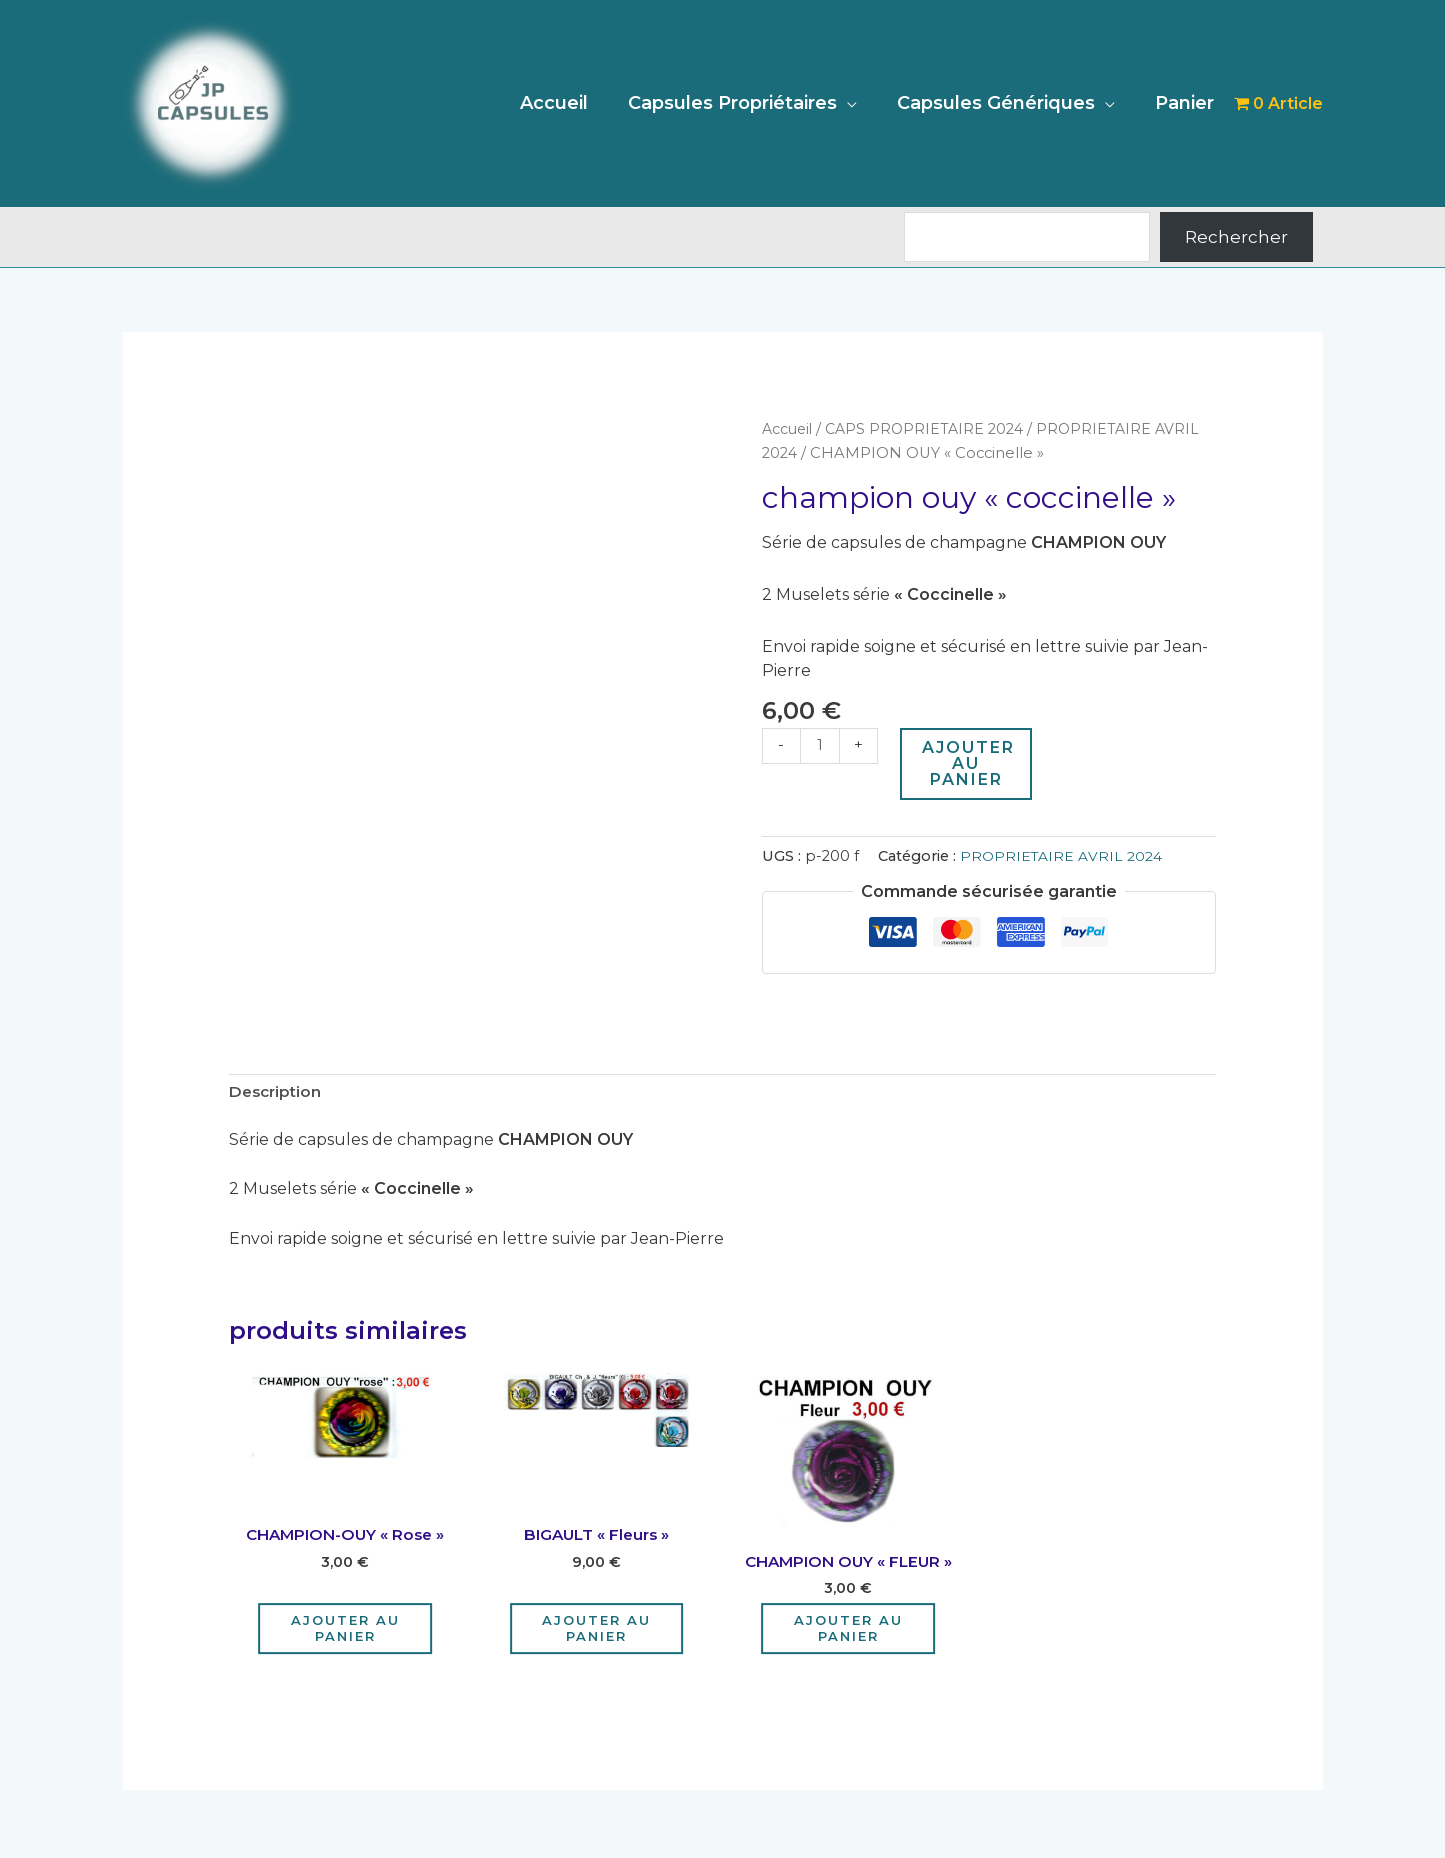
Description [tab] (277, 1093)
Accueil (568, 103)
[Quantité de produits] (821, 746)
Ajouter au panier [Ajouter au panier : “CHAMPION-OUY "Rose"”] (345, 1631)
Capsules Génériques (1002, 103)
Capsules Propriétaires (742, 103)
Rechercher (1236, 237)
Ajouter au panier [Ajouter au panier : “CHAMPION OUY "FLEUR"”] (848, 1631)
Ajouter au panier (970, 763)
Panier (1186, 103)
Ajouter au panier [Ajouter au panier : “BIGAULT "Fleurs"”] (596, 1631)
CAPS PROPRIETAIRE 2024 (930, 429)
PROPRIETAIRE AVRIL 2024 (1061, 856)
